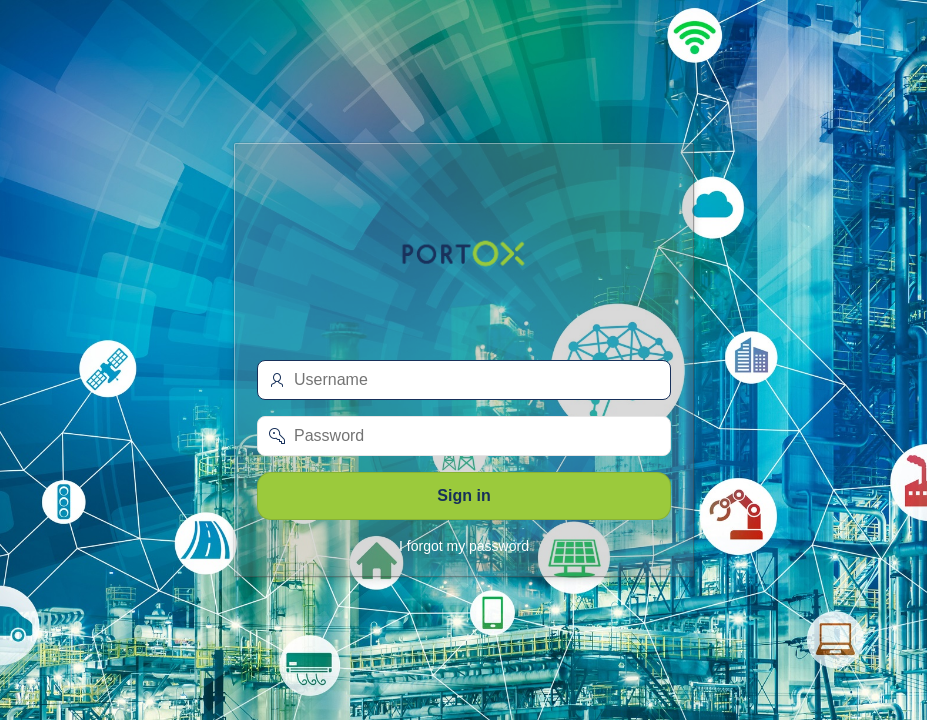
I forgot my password (464, 546)
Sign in (463, 495)
